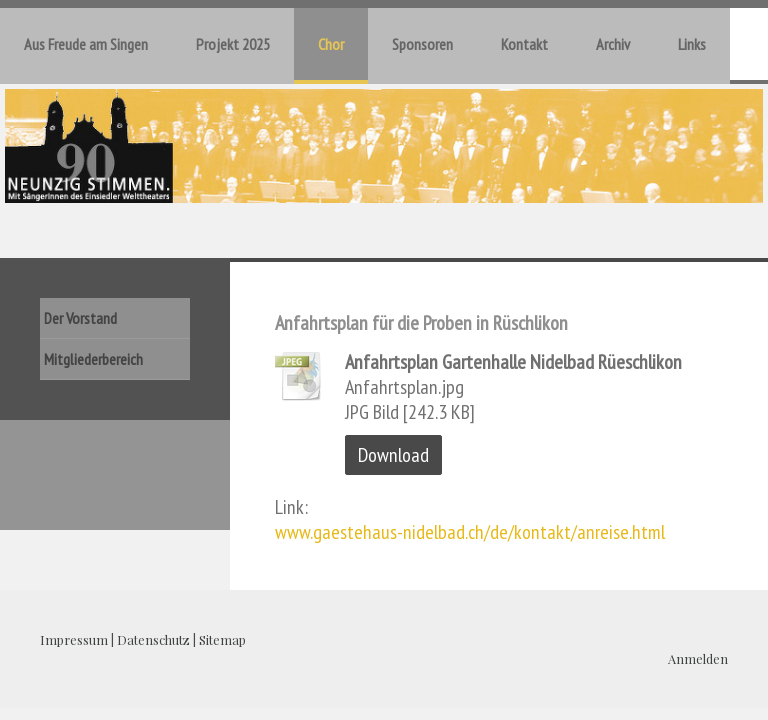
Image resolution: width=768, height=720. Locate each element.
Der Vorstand (80, 318)
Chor (331, 44)
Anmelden (698, 658)
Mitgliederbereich (93, 359)
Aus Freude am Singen (86, 44)
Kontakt (524, 44)
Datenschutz (153, 639)
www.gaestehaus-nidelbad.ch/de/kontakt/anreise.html (470, 532)
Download (393, 455)
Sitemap (222, 639)
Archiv (613, 44)
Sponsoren (422, 44)
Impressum (74, 639)
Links (692, 44)
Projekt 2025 (233, 44)
